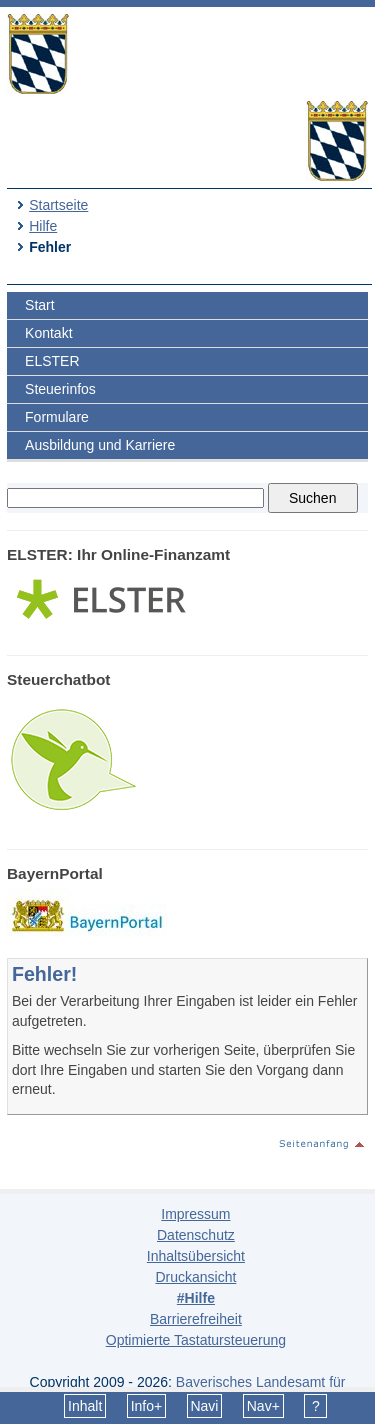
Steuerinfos (60, 389)
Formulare (57, 417)
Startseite (58, 205)
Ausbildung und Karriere (100, 445)
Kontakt (48, 333)
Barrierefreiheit (196, 1319)
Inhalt (85, 1406)
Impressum (195, 1214)
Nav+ (263, 1406)
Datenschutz (196, 1235)
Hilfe (43, 226)
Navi (204, 1406)
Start (40, 305)
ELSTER (52, 361)
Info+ (147, 1406)
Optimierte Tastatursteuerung (196, 1340)
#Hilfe (196, 1298)
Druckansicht (195, 1277)
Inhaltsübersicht (196, 1256)
